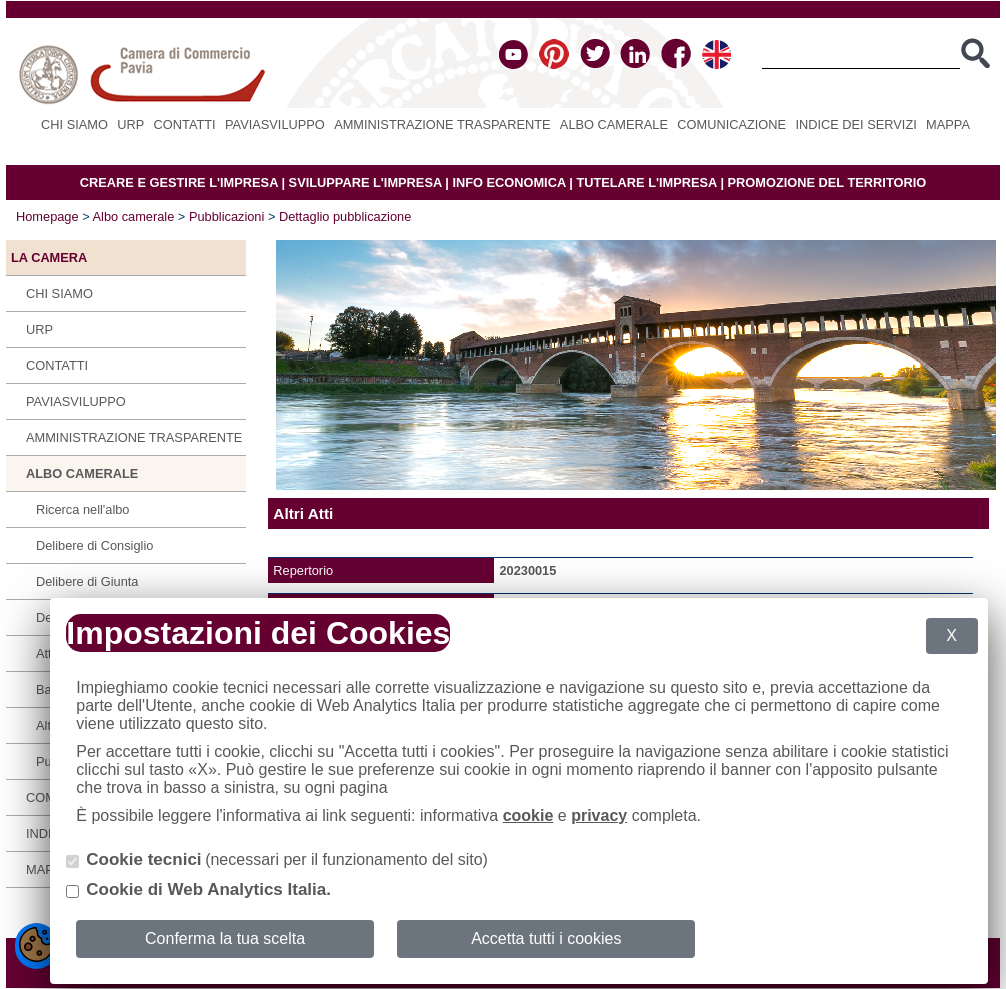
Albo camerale (614, 124)
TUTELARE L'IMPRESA (646, 182)
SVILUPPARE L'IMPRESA (365, 182)
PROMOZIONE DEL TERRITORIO (827, 182)
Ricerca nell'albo (83, 509)
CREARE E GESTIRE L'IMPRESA (179, 182)
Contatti (185, 124)
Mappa (948, 124)
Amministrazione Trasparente (442, 124)
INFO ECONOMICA (508, 182)
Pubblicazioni (226, 216)
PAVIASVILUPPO (275, 124)
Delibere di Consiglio (94, 545)
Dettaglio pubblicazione (345, 216)
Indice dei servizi (855, 124)
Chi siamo (74, 124)
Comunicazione (731, 124)
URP (130, 124)
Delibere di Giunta (87, 581)
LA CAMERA (49, 257)
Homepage (47, 216)
